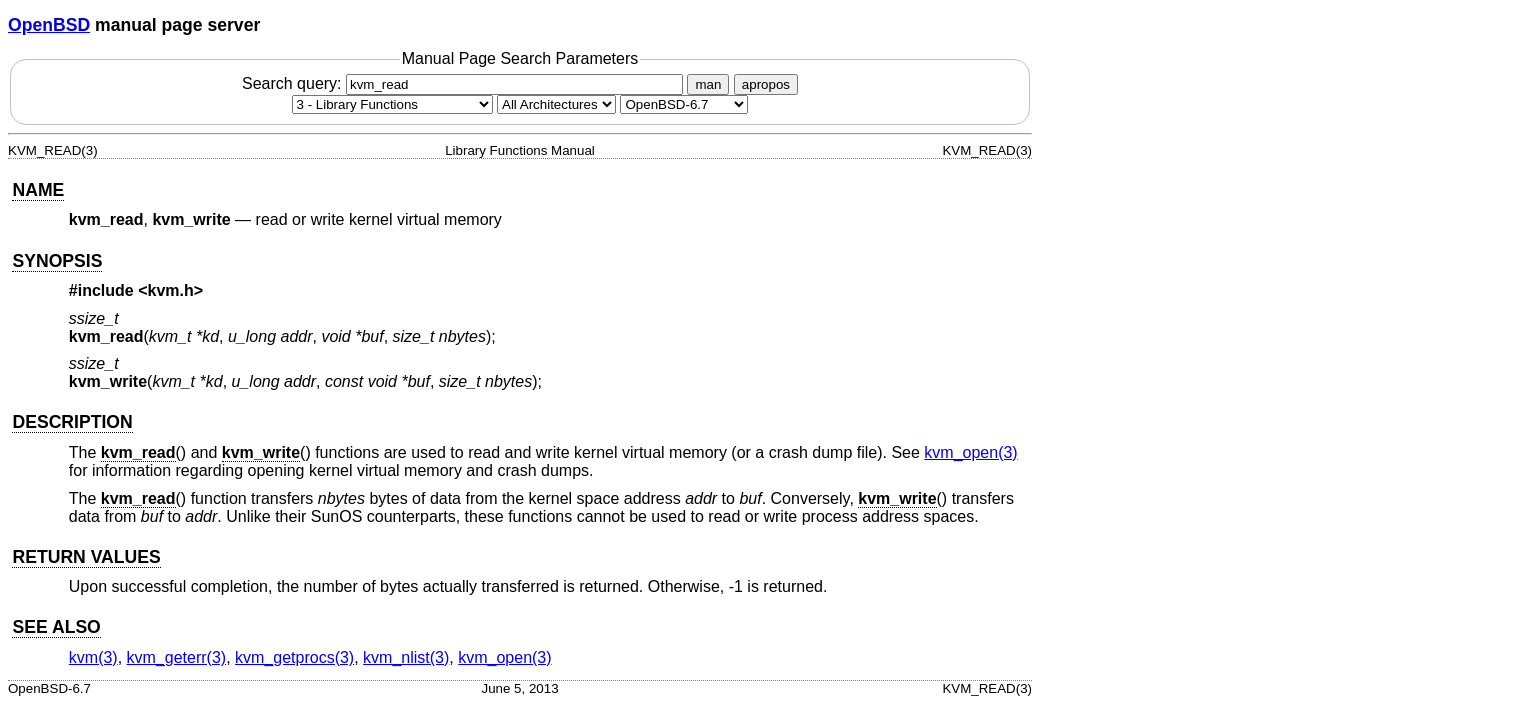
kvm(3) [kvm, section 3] (93, 657)
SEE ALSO (56, 627)
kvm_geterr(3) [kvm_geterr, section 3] (177, 657)
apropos (766, 84)
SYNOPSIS (57, 261)
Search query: (465, 83)
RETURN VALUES (86, 557)
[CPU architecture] (556, 104)
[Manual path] (684, 104)
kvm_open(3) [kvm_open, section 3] (970, 452)
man (708, 84)
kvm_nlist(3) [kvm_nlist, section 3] (406, 657)
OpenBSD (49, 25)
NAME (38, 190)
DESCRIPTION (72, 422)
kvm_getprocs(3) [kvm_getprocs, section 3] (294, 657)
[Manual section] (392, 104)
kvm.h (171, 290)
